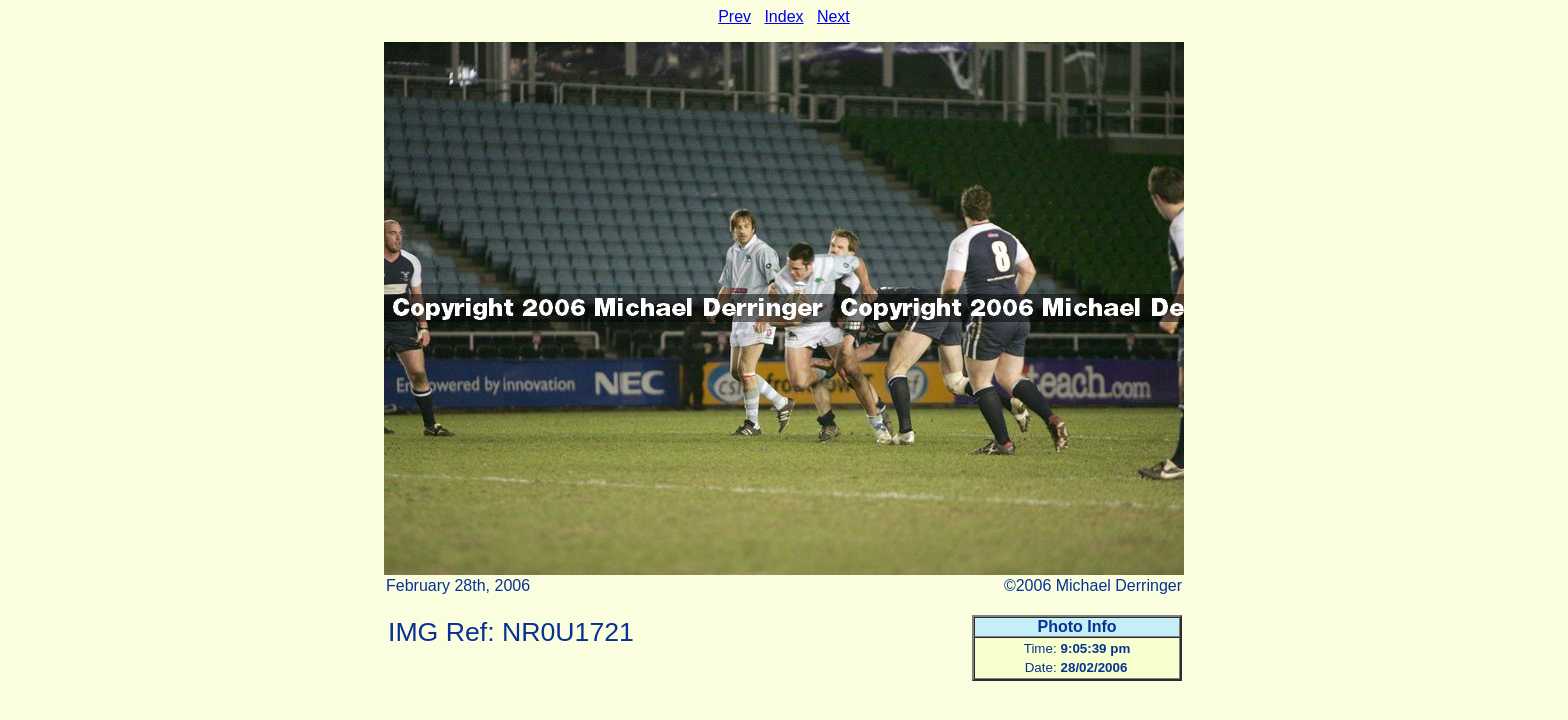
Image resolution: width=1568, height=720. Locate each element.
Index (783, 16)
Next (833, 16)
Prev (734, 16)
